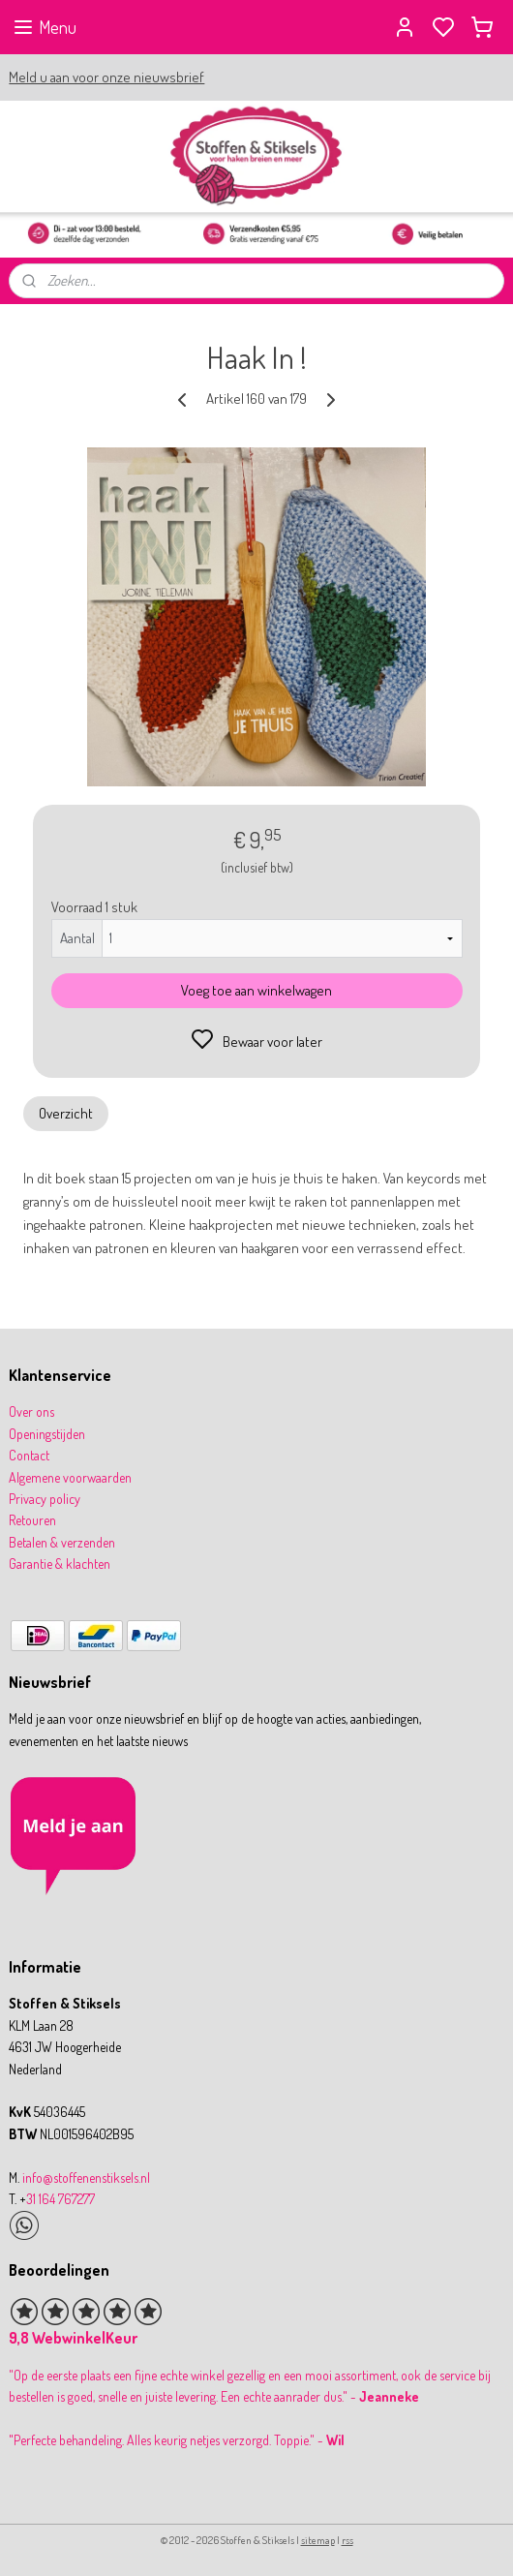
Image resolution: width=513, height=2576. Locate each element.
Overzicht (66, 1113)
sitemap (318, 2540)
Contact (29, 1455)
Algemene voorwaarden (70, 1477)
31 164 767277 (60, 2199)
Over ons (31, 1411)
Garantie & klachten (59, 1563)
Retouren (32, 1520)
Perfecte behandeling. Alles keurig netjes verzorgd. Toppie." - (178, 2440)
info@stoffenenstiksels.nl (86, 2177)
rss (347, 2540)
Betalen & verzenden (62, 1542)
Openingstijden (47, 1434)
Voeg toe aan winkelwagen (256, 991)
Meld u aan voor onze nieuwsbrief (106, 77)
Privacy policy (44, 1498)
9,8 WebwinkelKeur (73, 2337)
